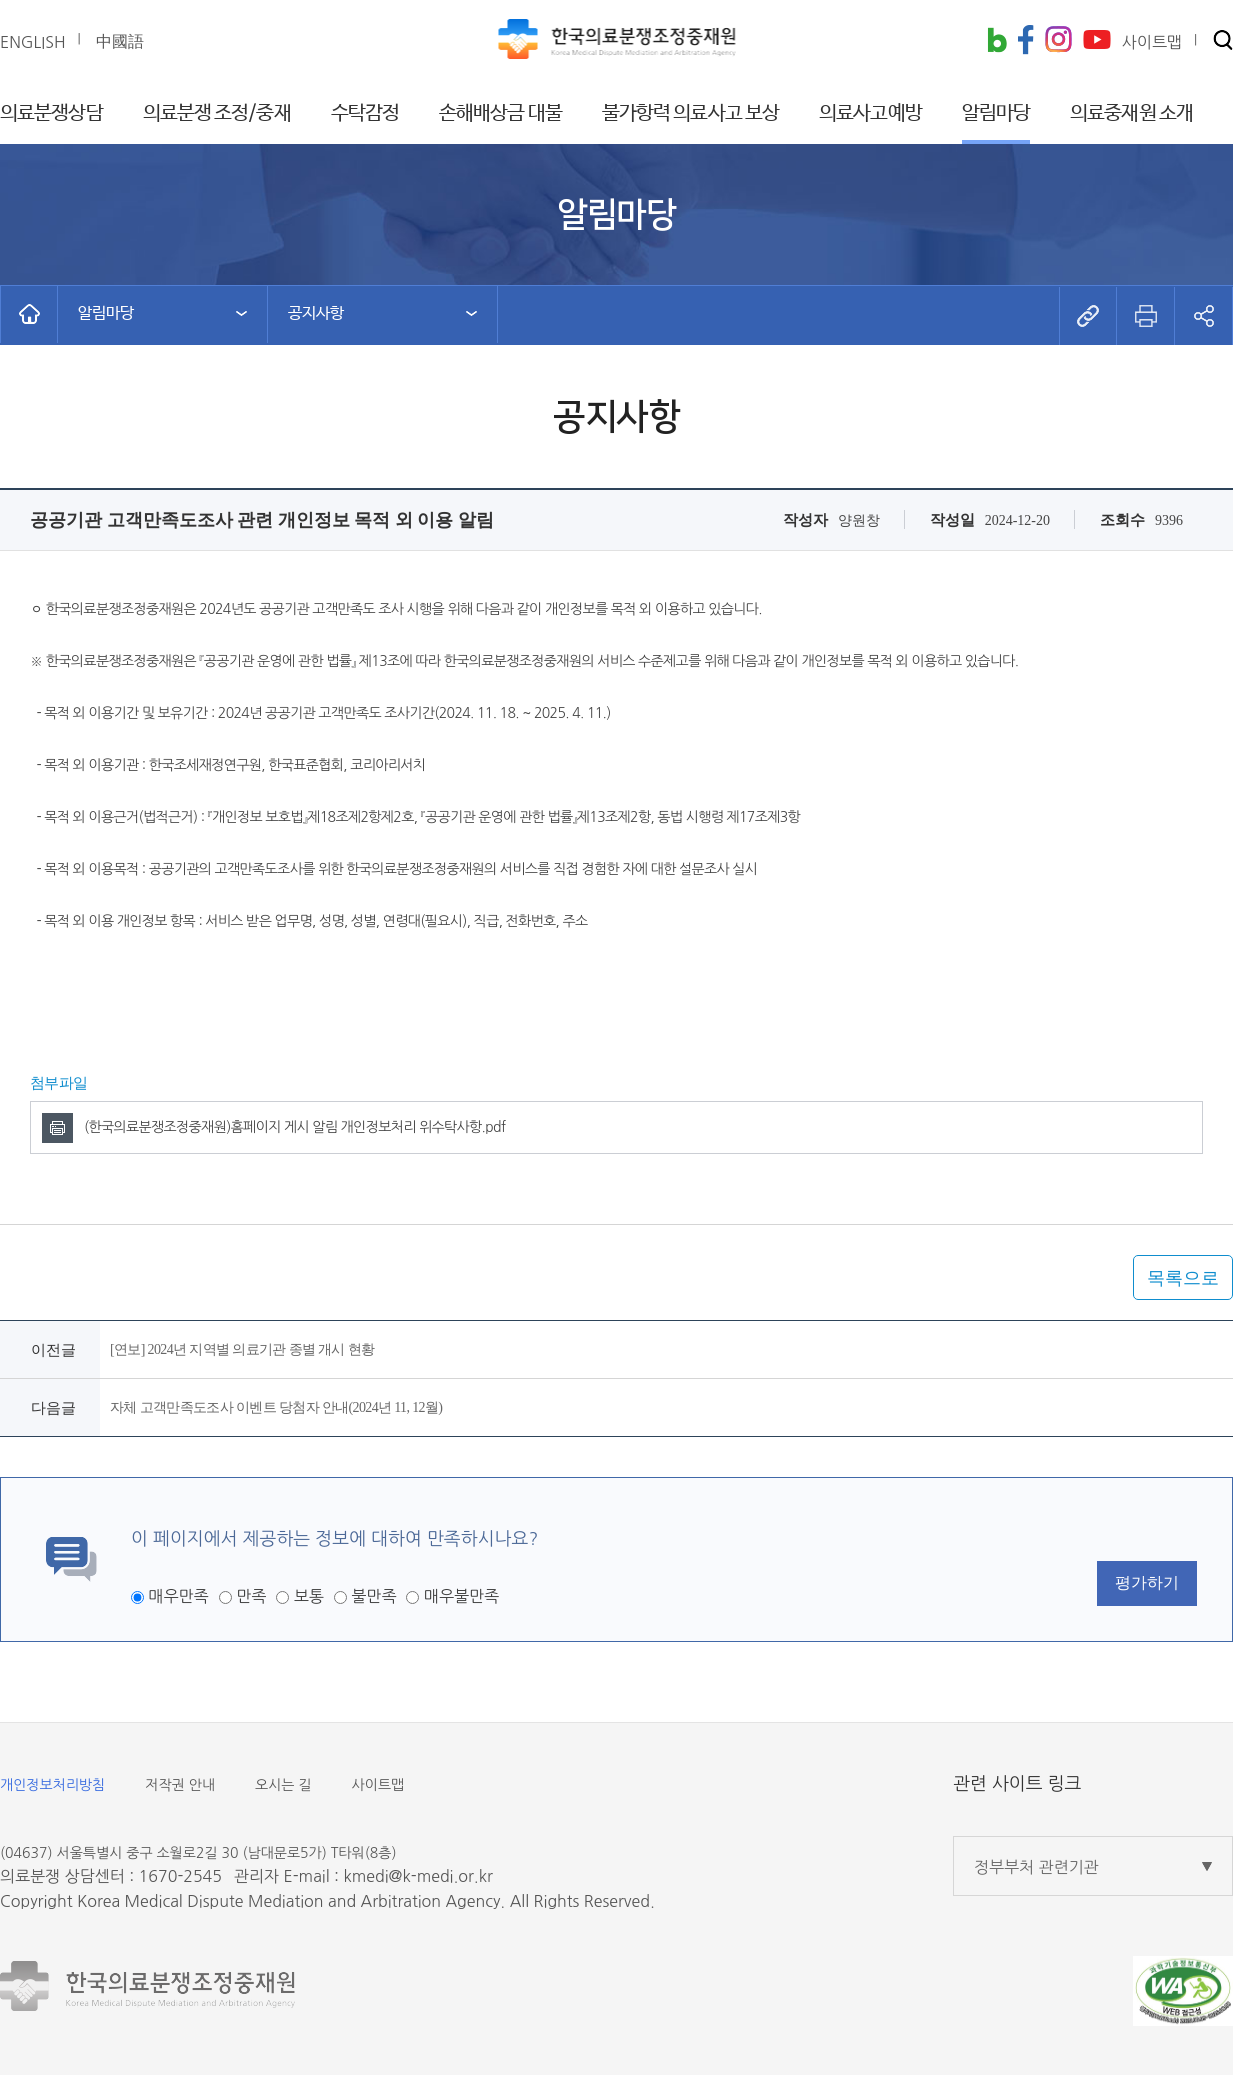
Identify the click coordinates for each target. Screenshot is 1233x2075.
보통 (309, 1596)
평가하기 (1147, 1582)
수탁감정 (365, 113)
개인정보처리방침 (52, 1785)
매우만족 (178, 1596)
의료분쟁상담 (51, 113)
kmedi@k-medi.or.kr (417, 1876)
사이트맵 (378, 1785)
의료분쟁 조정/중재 (217, 113)
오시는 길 (283, 1785)
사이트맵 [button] (1152, 42)
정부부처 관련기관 (1036, 1867)
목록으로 (1183, 1278)
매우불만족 (461, 1596)
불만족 (373, 1596)
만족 (251, 1596)
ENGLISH (33, 42)
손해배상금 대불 (500, 113)
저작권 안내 (180, 1785)
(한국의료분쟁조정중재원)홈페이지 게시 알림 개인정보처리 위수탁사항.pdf (294, 1127)
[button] (1223, 41)
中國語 (120, 41)
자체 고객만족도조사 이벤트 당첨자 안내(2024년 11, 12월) (276, 1407)
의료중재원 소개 (1131, 113)
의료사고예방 (870, 113)
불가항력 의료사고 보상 (690, 113)
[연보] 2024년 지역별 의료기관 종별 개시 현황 (242, 1349)
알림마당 (996, 113)
